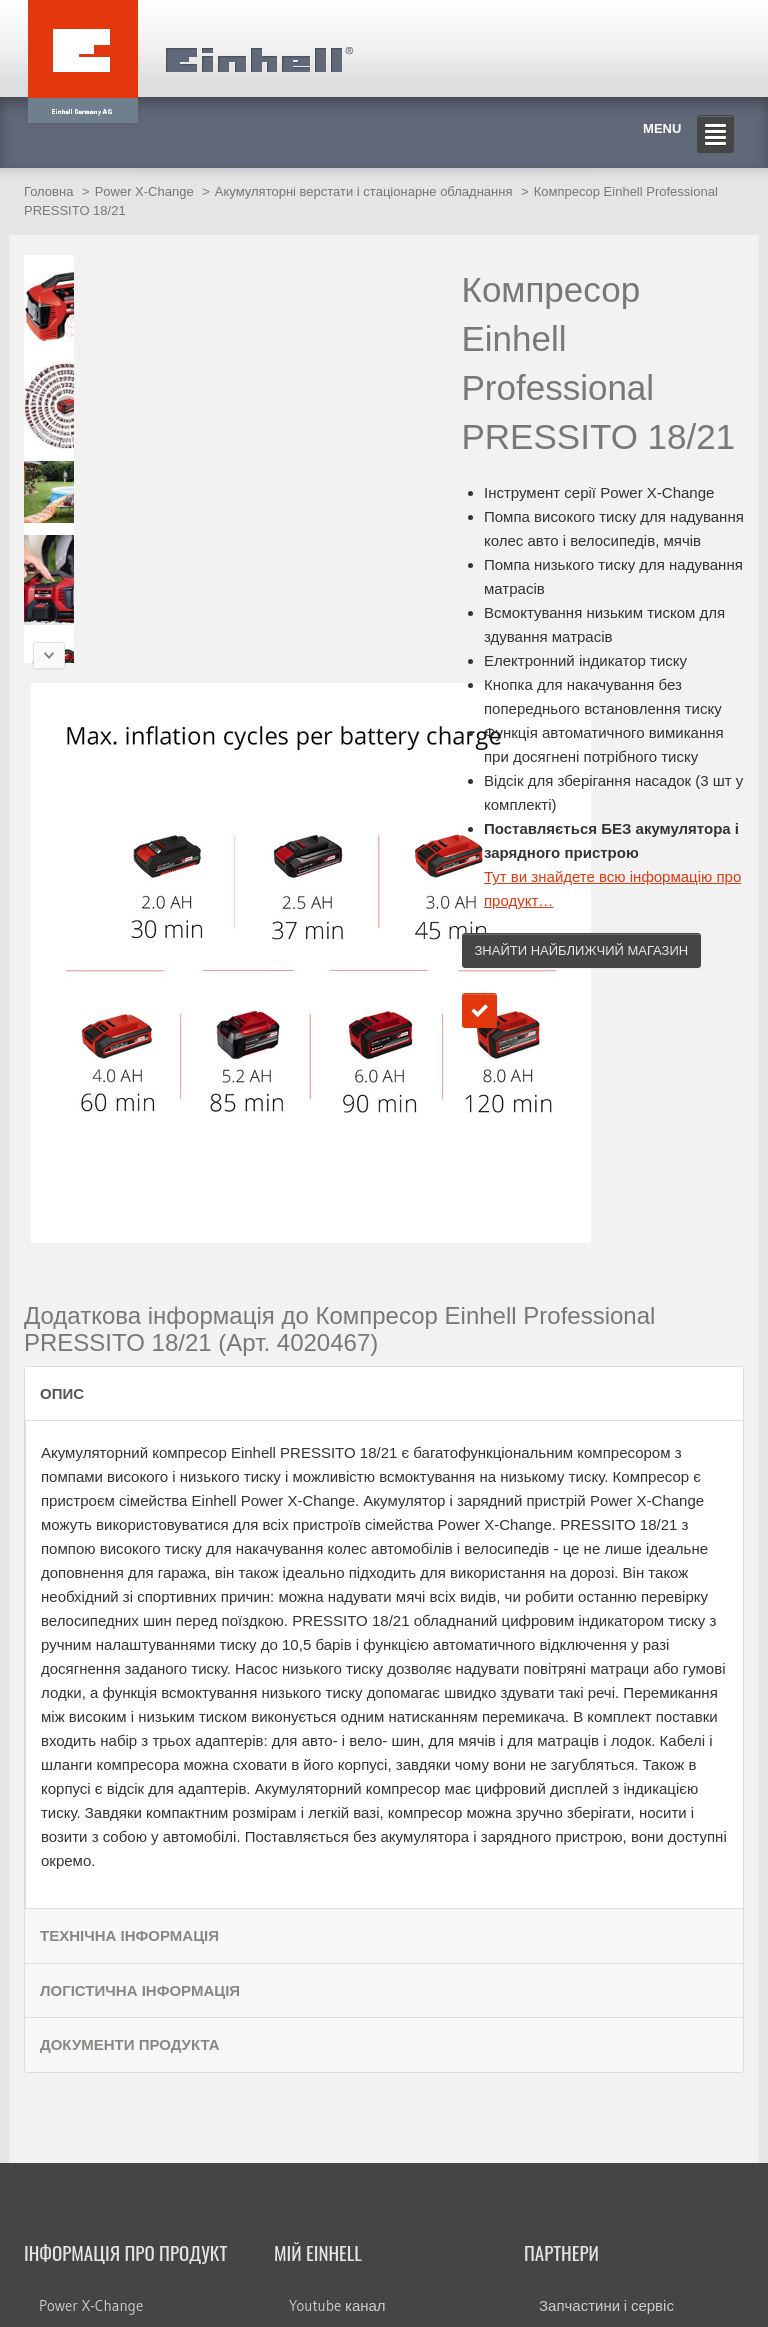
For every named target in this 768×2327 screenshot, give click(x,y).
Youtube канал (337, 2305)
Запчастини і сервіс (606, 2305)
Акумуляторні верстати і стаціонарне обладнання (364, 191)
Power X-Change (144, 191)
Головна (48, 191)
